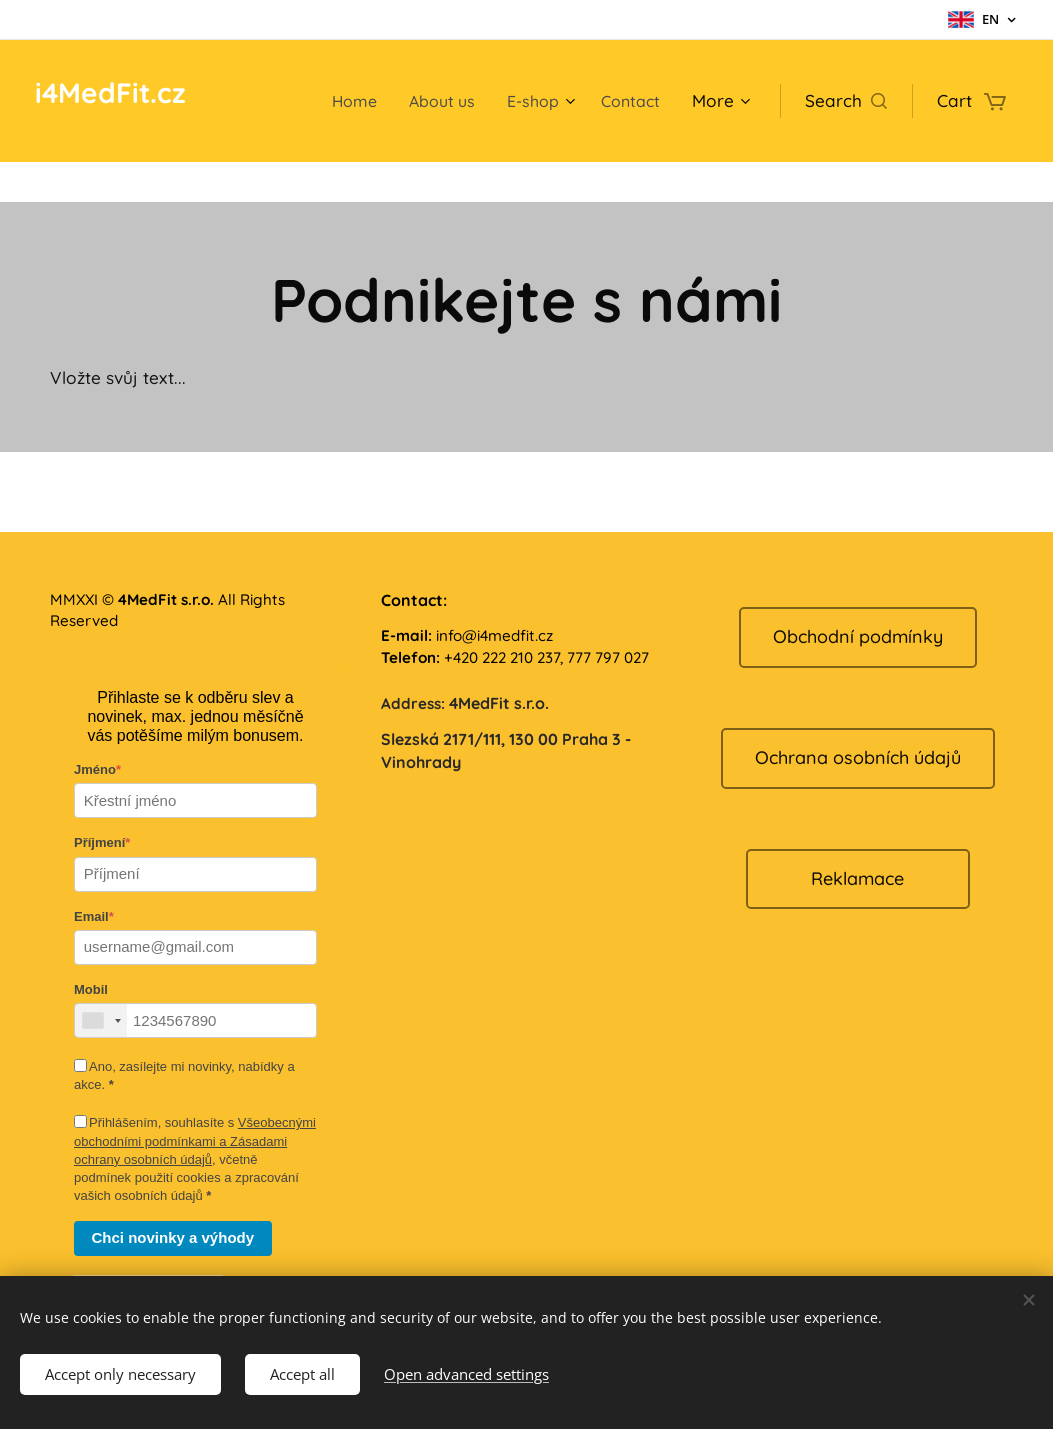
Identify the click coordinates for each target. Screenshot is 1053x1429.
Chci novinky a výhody (173, 1237)
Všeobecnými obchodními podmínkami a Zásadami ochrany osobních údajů (195, 1140)
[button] (846, 101)
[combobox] (101, 1020)
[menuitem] (342, 101)
